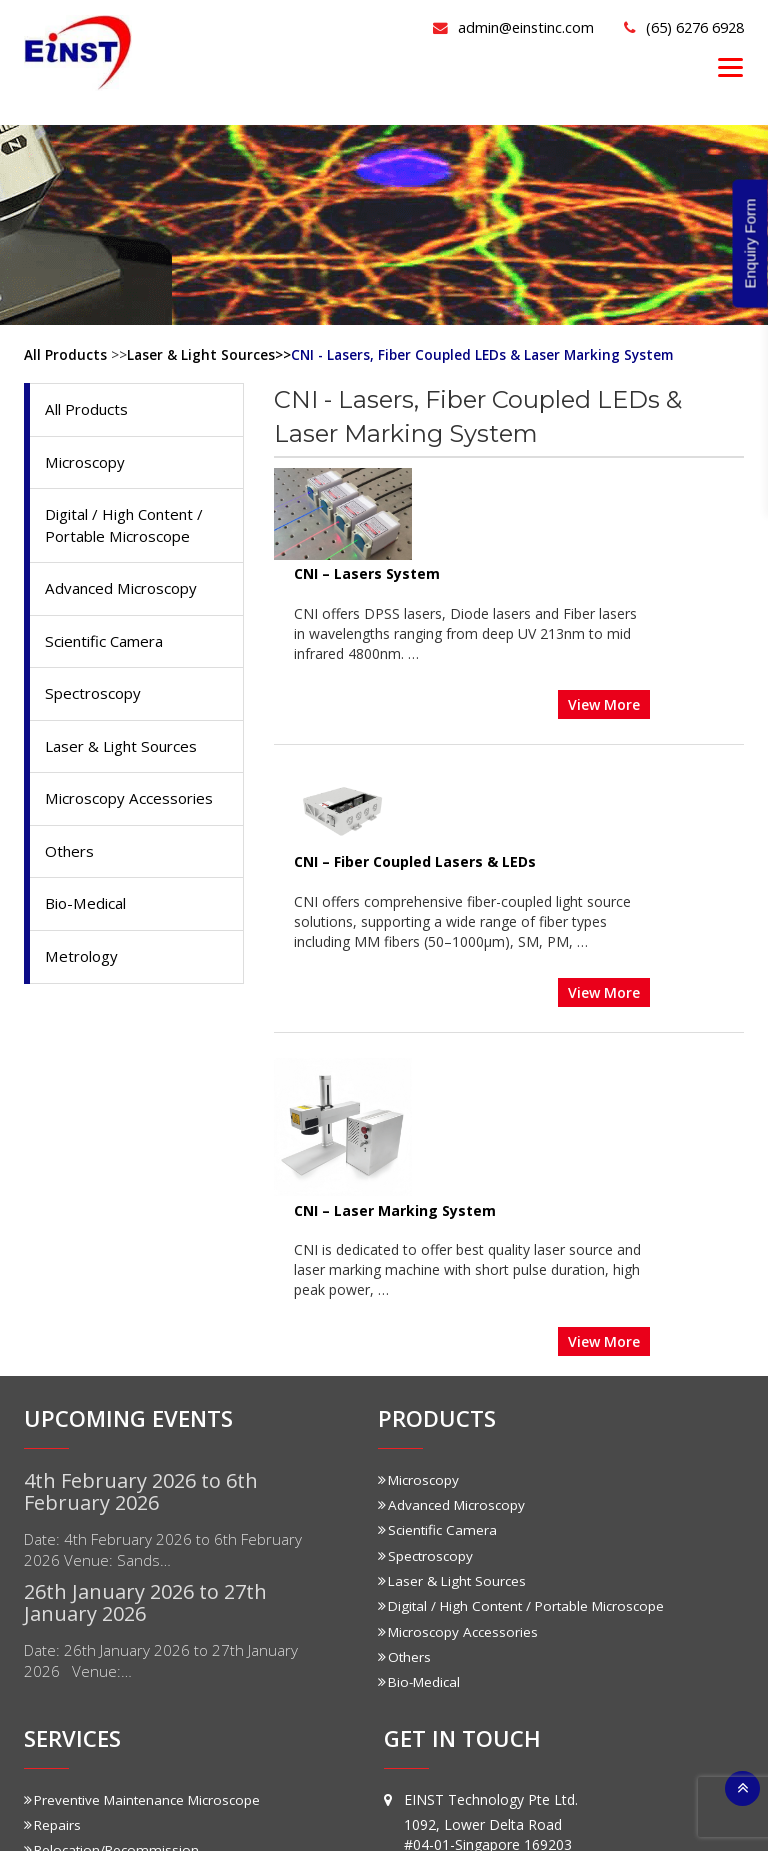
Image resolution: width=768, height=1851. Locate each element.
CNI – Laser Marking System (489, 879)
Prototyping (67, 1698)
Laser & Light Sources (127, 756)
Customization (76, 1673)
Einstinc (346, 1819)
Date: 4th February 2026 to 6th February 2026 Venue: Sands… (174, 1217)
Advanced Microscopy (125, 594)
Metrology (84, 971)
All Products (65, 354)
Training (55, 1539)
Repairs (53, 1489)
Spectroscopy (95, 702)
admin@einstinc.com (476, 26)
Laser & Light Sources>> (209, 354)
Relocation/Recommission (114, 1514)
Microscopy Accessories (133, 810)
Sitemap (546, 1819)
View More (698, 603)
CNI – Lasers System (461, 476)
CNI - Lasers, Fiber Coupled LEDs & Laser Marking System (489, 354)
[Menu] (730, 66)
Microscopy (88, 464)
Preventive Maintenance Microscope (147, 1464)
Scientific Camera (108, 648)
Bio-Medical (89, 917)
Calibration (63, 1564)
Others (71, 864)
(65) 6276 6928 (673, 26)
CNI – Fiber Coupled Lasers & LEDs (509, 678)
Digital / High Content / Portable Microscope (132, 529)
